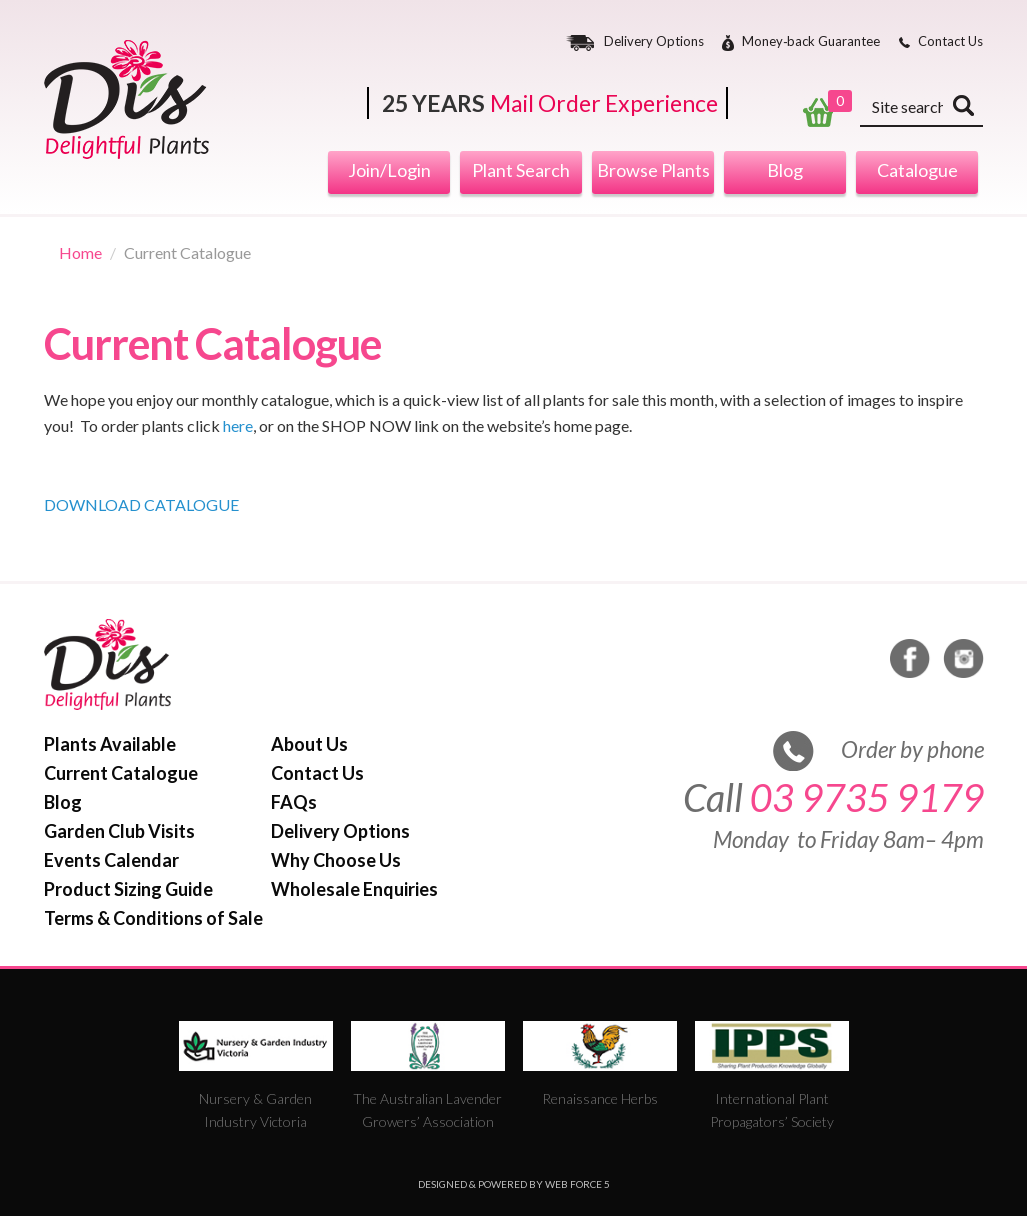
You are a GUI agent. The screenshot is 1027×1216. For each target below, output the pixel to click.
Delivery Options (654, 42)
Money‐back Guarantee (811, 42)
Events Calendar (111, 860)
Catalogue (917, 170)
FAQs (294, 802)
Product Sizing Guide (128, 889)
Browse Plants (653, 170)
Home (80, 252)
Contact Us (950, 42)
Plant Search (521, 170)
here (238, 425)
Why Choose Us (336, 860)
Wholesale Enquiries (354, 889)
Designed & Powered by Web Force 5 (514, 1184)
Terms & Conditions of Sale (153, 918)
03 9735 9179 (867, 797)
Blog (785, 170)
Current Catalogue (121, 773)
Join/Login (389, 170)
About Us (309, 744)
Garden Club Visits (119, 831)
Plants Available (110, 744)
